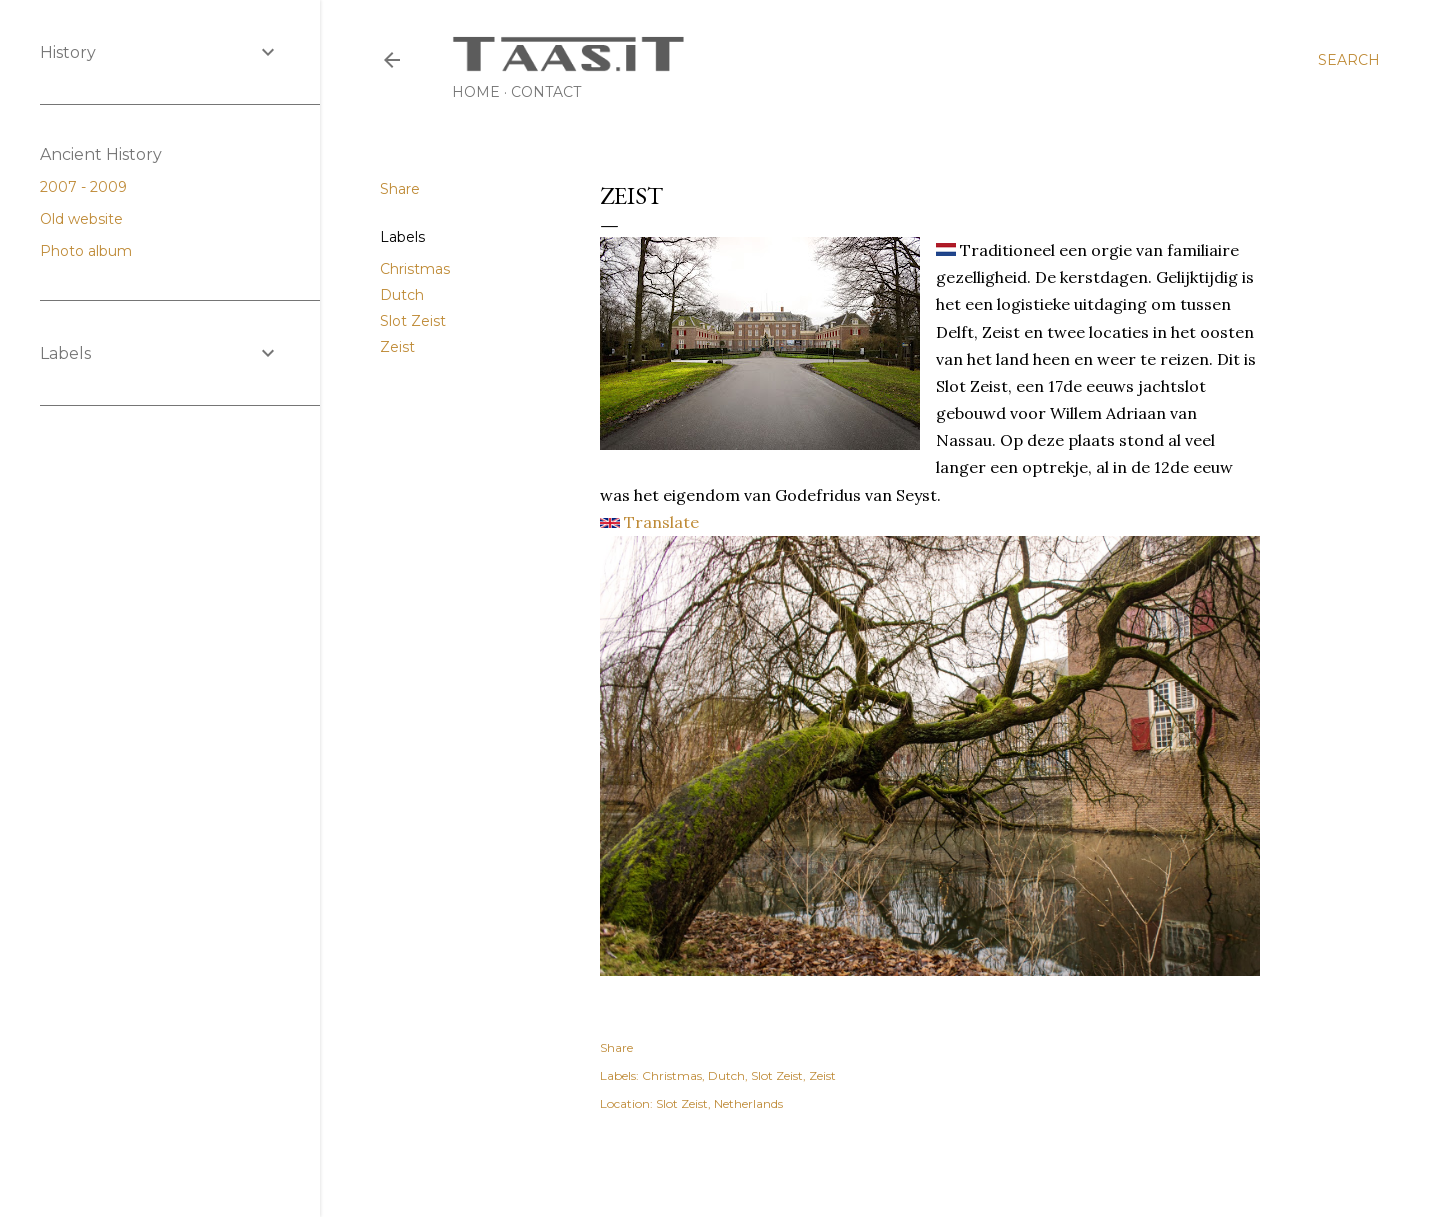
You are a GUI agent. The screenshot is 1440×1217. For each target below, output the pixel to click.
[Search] (1349, 60)
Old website (89, 219)
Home (476, 92)
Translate (649, 522)
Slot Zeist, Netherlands (719, 1103)
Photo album (94, 251)
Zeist (397, 347)
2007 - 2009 (91, 187)
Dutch (402, 295)
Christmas (415, 269)
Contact (546, 92)
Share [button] (400, 189)
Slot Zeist (413, 321)
